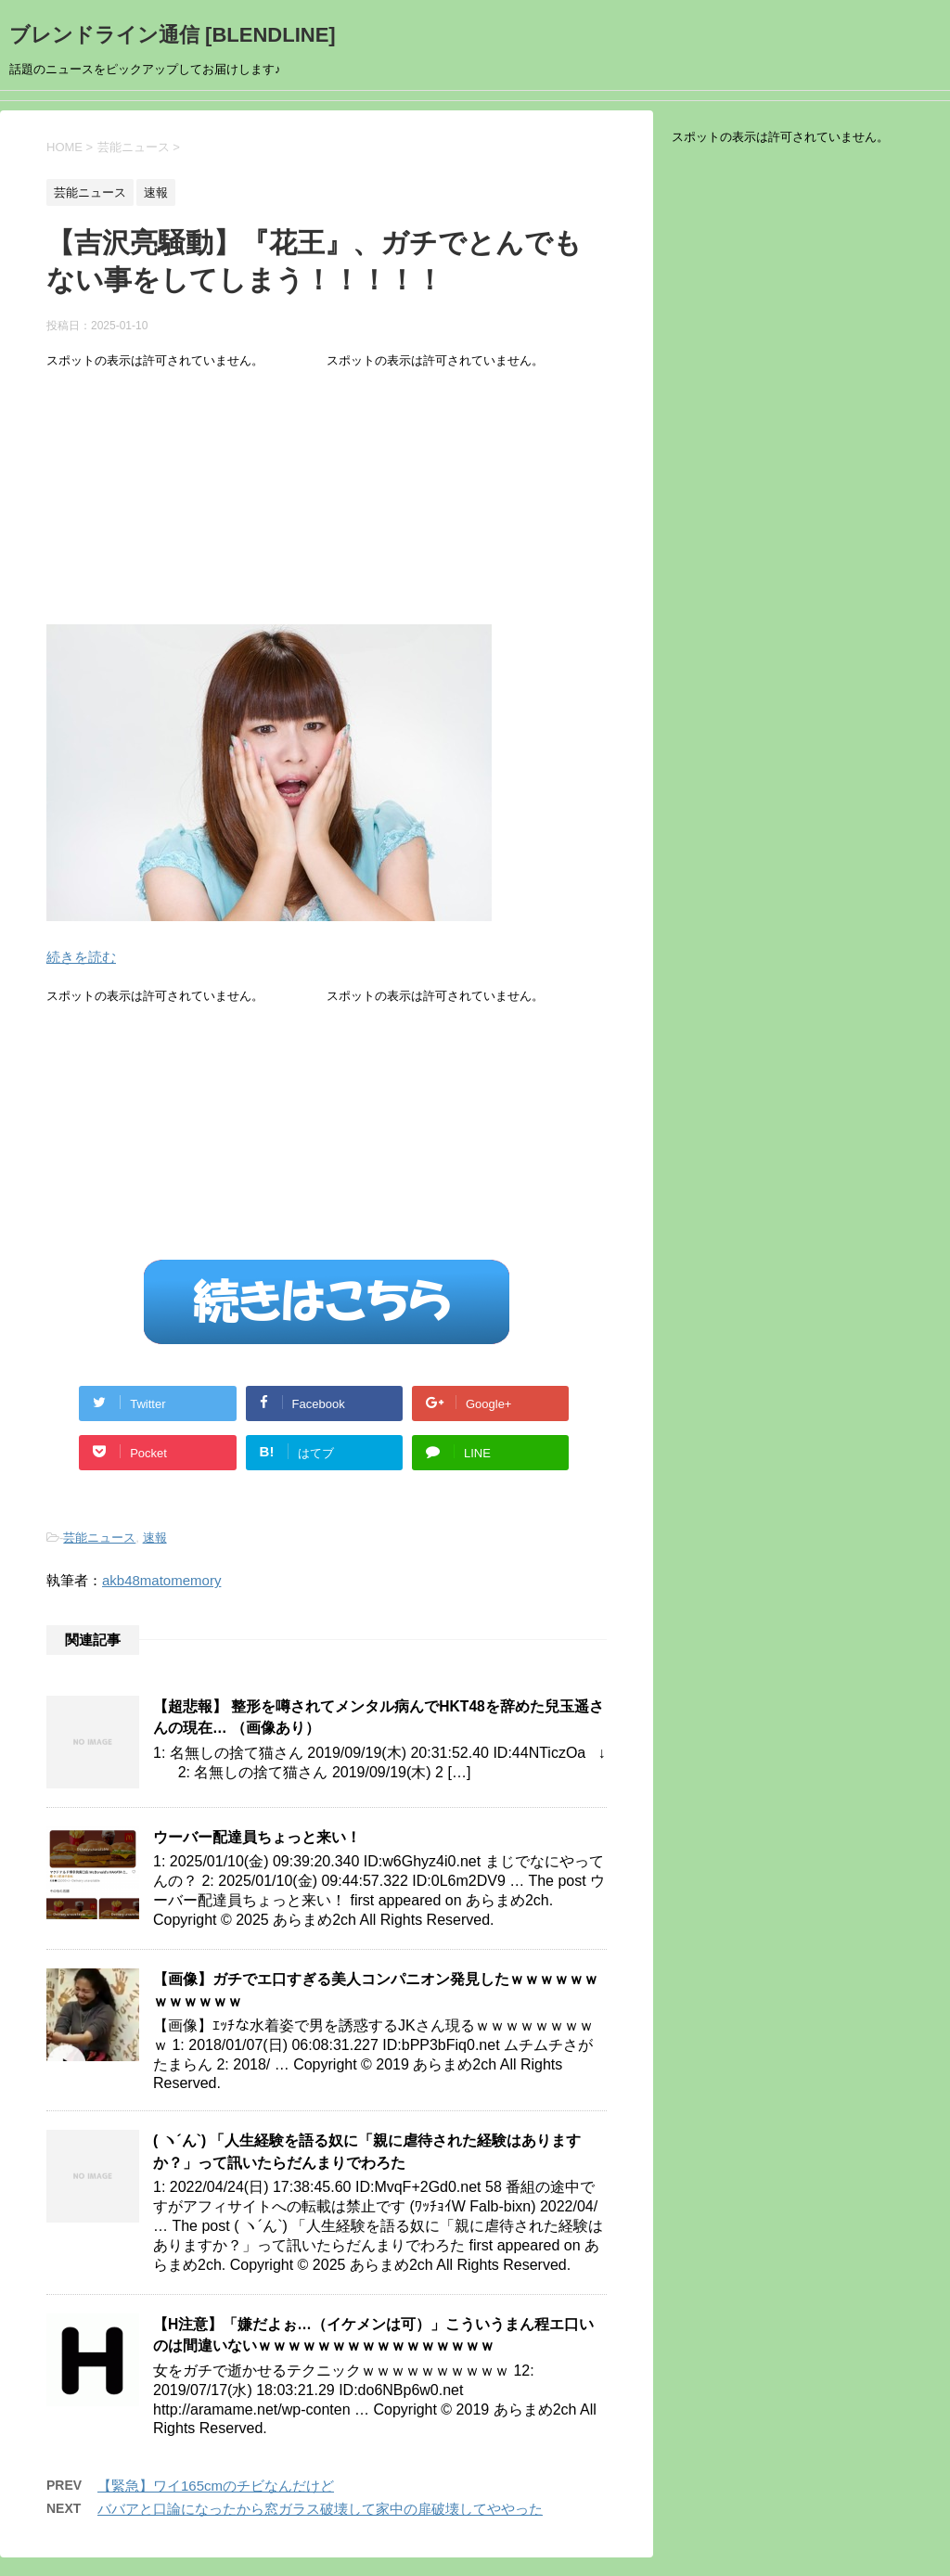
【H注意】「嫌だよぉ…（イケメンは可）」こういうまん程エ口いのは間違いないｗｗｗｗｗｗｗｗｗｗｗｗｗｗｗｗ (373, 2334)
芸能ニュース (99, 1537)
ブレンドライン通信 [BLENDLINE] (172, 34)
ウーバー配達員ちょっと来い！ (257, 1837)
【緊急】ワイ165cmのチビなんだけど (215, 2485)
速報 (155, 1537)
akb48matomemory (161, 1580)
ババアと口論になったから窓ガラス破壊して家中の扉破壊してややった (320, 2509)
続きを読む (81, 957)
